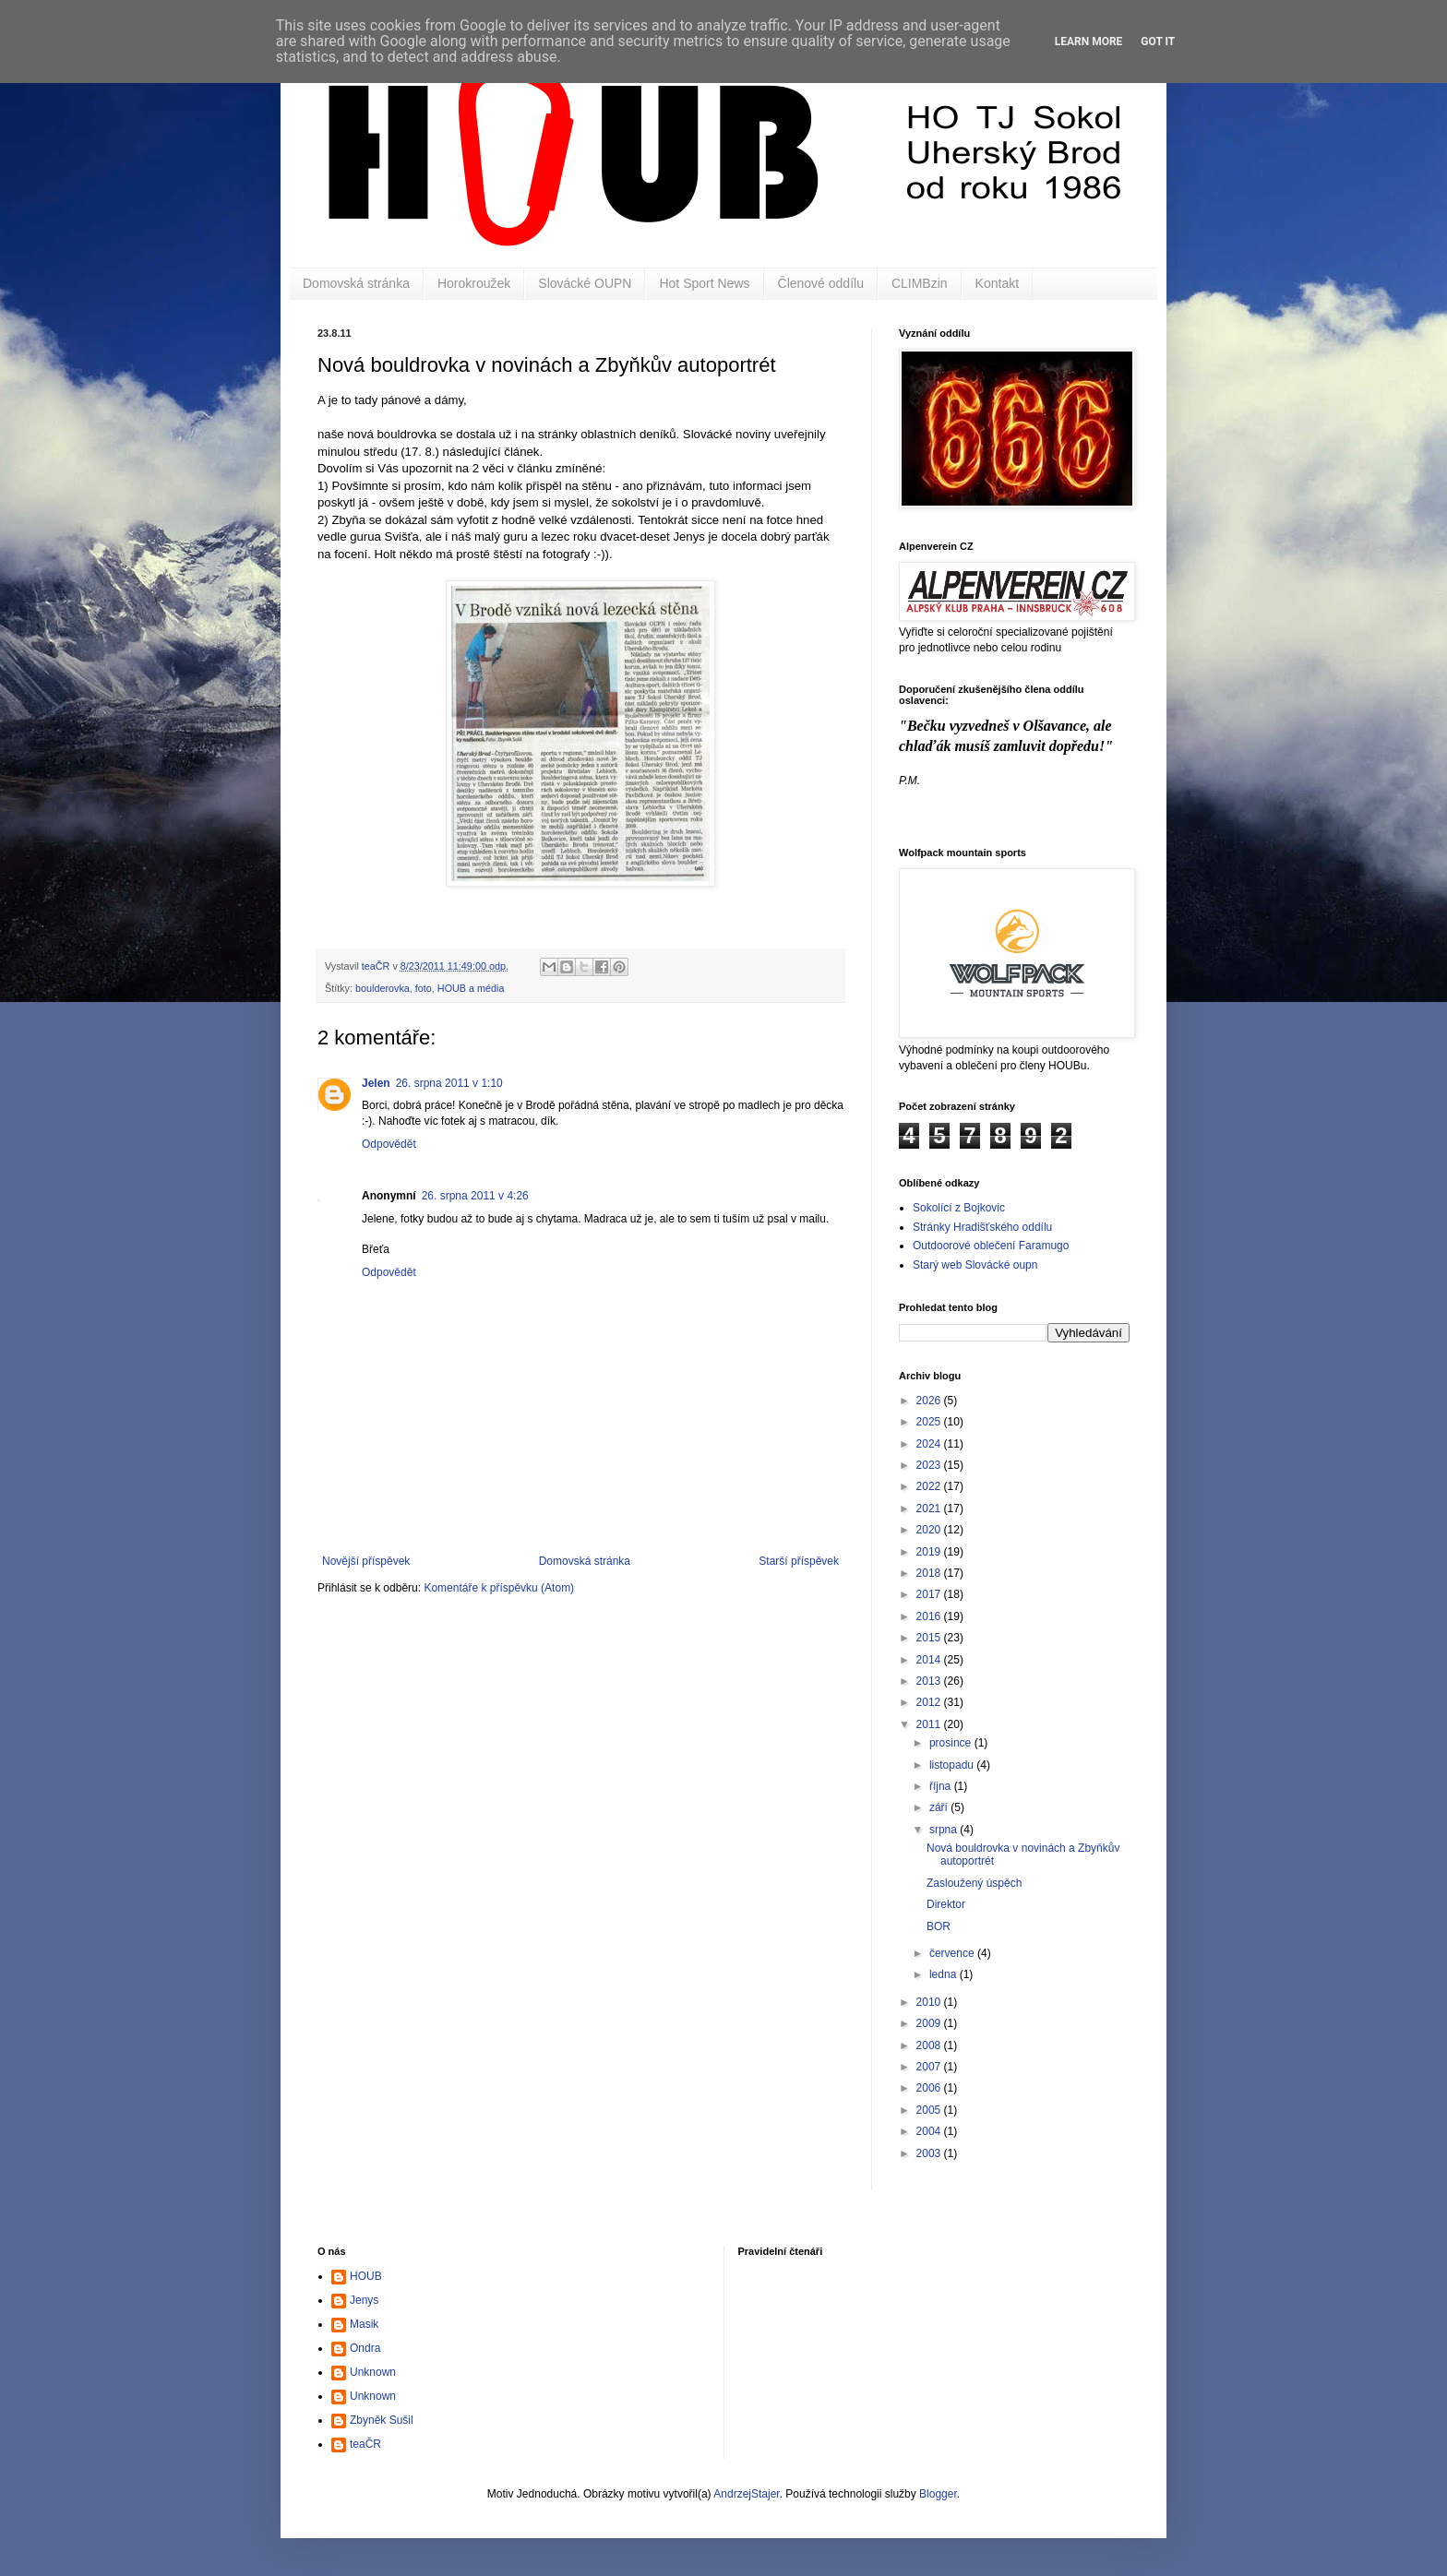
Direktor (946, 1904)
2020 (930, 1529)
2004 (930, 2131)
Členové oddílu (821, 283)
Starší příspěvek (799, 1561)
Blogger (938, 2493)
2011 (930, 1724)
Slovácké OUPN (584, 283)
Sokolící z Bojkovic (959, 1207)
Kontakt (997, 283)
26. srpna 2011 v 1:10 (449, 1083)
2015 (930, 1637)
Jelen (376, 1083)
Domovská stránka (356, 283)
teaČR (365, 2444)
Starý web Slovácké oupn (975, 1264)
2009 (930, 2023)
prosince (952, 1742)
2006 (930, 2087)
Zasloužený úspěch (974, 1883)
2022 (930, 1486)
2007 (930, 2066)
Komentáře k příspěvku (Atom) (499, 1587)
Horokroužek (473, 283)
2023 (930, 1465)
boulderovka (382, 988)
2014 (930, 1659)
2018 (930, 1573)
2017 (930, 1594)
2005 (930, 2110)
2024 (930, 1443)
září (940, 1807)
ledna (944, 1974)
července (953, 1953)
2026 (930, 1400)
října (941, 1786)
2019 (930, 1551)
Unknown (373, 2372)
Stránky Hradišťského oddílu (982, 1227)
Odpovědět (389, 1144)
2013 (930, 1681)
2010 (930, 2002)
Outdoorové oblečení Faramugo (991, 1245)
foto (423, 988)
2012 (930, 1702)
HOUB (366, 2276)
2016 (930, 1616)
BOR (939, 1926)
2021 (930, 1508)
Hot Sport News (704, 283)
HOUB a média (471, 988)
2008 (930, 2045)
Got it (1158, 41)
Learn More (1089, 41)
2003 (930, 2153)
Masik (364, 2324)
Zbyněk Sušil (381, 2420)
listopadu (952, 1765)
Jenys (364, 2300)
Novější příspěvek (366, 1561)
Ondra (365, 2348)
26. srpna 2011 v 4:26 (475, 1195)
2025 (930, 1421)
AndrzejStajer (746, 2493)
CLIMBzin (919, 283)
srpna (944, 1829)
